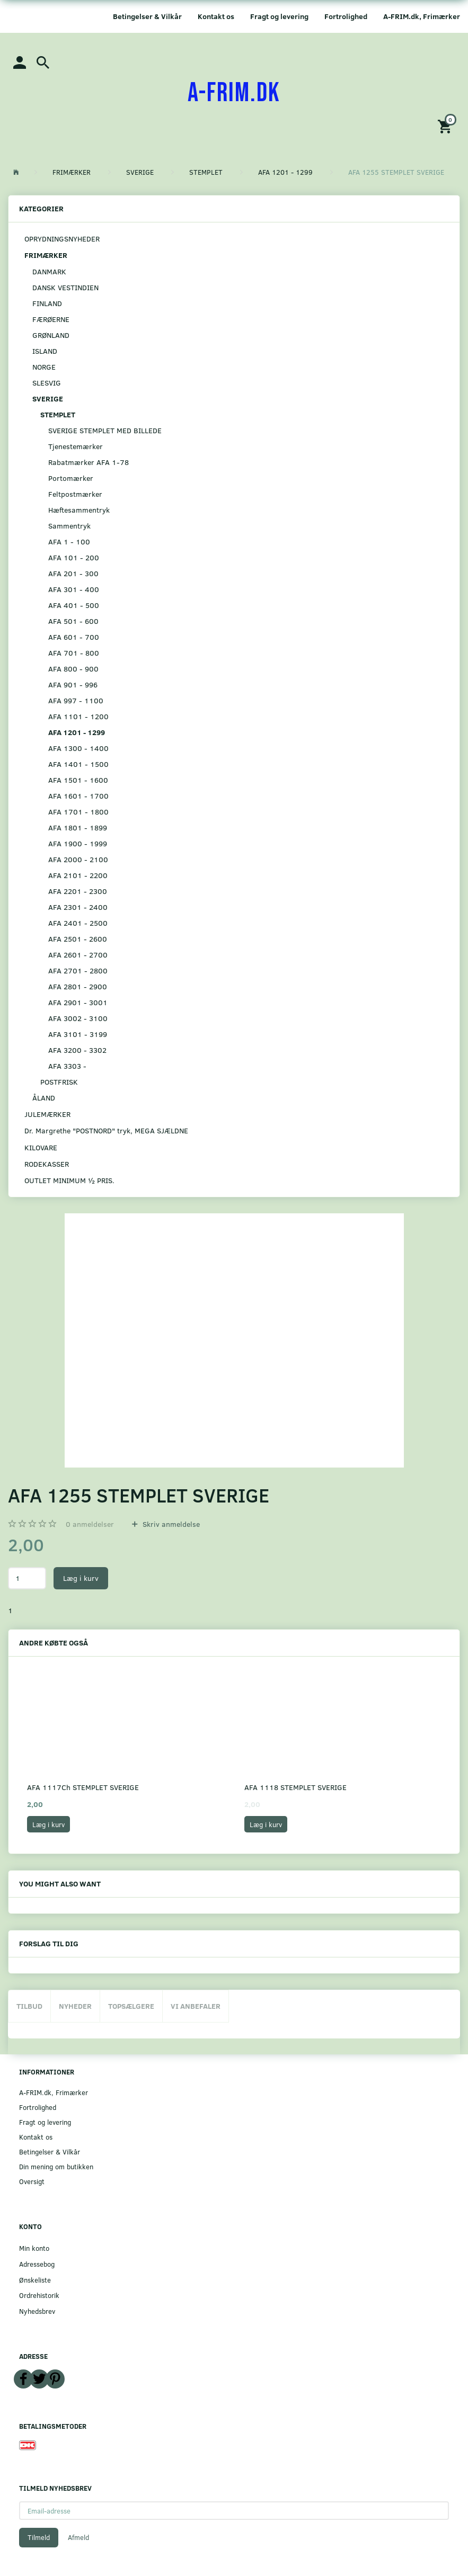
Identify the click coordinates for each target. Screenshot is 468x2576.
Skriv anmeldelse (170, 1524)
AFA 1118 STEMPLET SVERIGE (295, 1787)
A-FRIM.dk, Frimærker (421, 16)
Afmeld (78, 2537)
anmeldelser (90, 1524)
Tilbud (29, 2006)
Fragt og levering (279, 16)
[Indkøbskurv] (446, 126)
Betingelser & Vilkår (147, 16)
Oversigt (32, 2181)
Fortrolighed (345, 16)
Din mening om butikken (56, 2166)
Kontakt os (216, 16)
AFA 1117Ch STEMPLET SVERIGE (83, 1787)
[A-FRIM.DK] (234, 93)
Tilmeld (39, 2537)
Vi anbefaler (195, 2006)
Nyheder (75, 2006)
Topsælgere (131, 2006)
